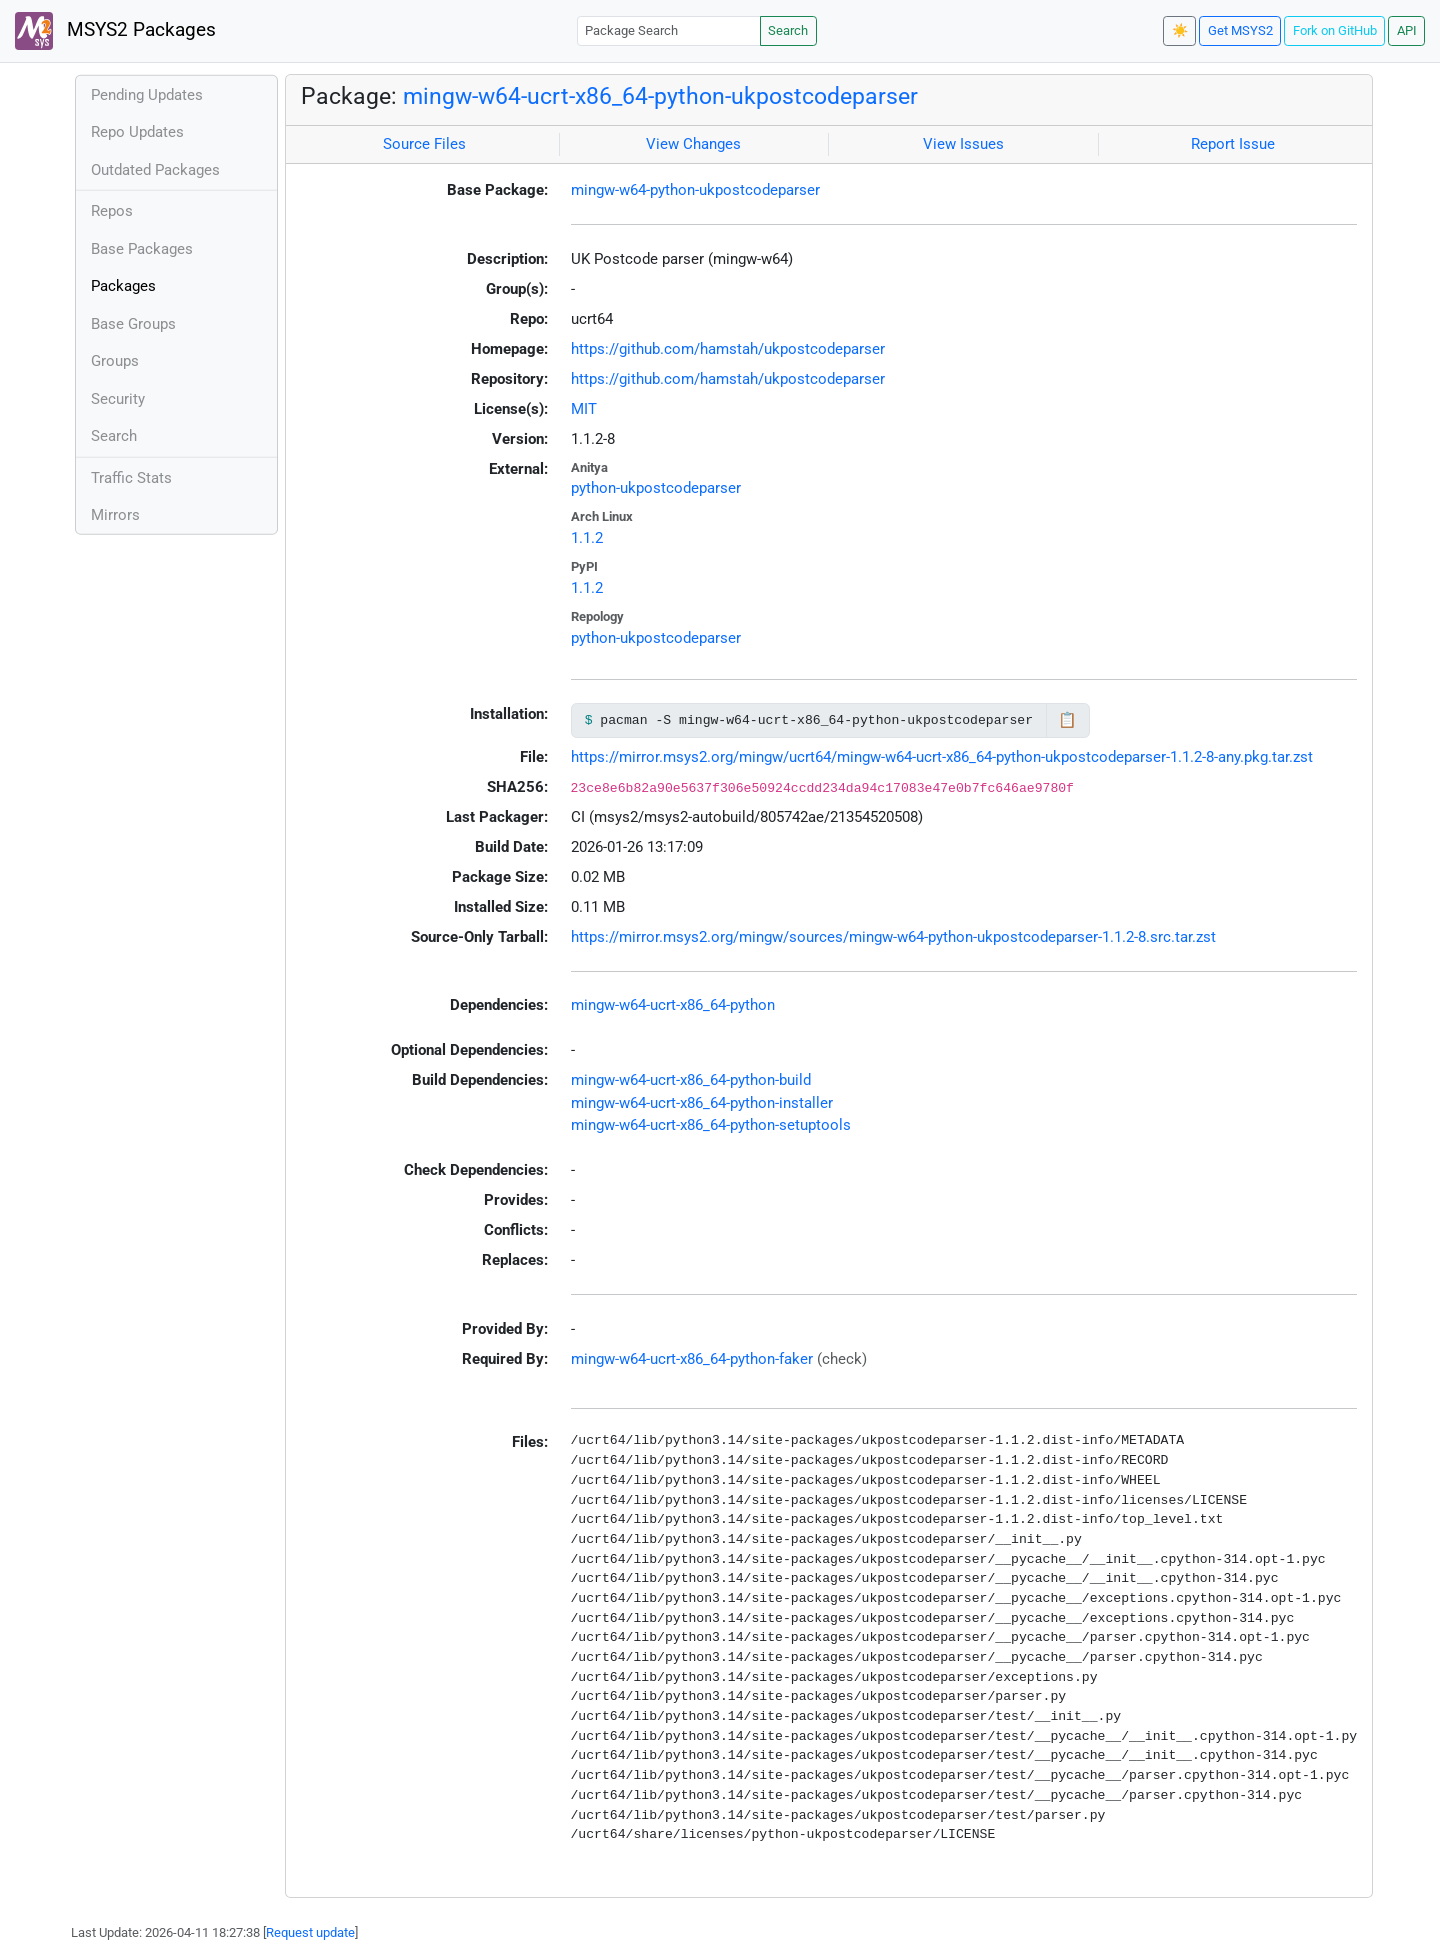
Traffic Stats (131, 478)
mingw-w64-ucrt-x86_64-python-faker (692, 1359)
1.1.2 (587, 538)
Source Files (424, 144)
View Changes (693, 144)
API (1407, 30)
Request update (310, 1932)
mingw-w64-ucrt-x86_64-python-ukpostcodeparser (660, 96)
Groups (115, 361)
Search (788, 30)
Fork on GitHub (1335, 30)
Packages (123, 286)
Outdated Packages (155, 170)
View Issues (963, 144)
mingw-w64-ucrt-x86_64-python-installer (702, 1103)
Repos (112, 211)
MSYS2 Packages (115, 31)
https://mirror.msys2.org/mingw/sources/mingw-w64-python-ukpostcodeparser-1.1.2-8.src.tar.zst (893, 937)
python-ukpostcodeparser (656, 488)
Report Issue (1233, 144)
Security (118, 399)
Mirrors (115, 515)
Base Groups (133, 324)
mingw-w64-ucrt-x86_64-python (673, 1005)
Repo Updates (137, 132)
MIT (584, 409)
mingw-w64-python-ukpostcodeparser (695, 190)
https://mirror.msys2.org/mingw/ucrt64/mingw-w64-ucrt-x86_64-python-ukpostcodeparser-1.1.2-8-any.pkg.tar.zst (942, 757)
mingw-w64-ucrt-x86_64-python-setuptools (711, 1125)
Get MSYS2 (1240, 30)
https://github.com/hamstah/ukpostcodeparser (728, 349)
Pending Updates (147, 95)
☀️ (1180, 30)
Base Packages (142, 249)
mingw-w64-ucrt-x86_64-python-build (691, 1080)
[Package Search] (669, 30)
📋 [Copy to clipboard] (1067, 720)
